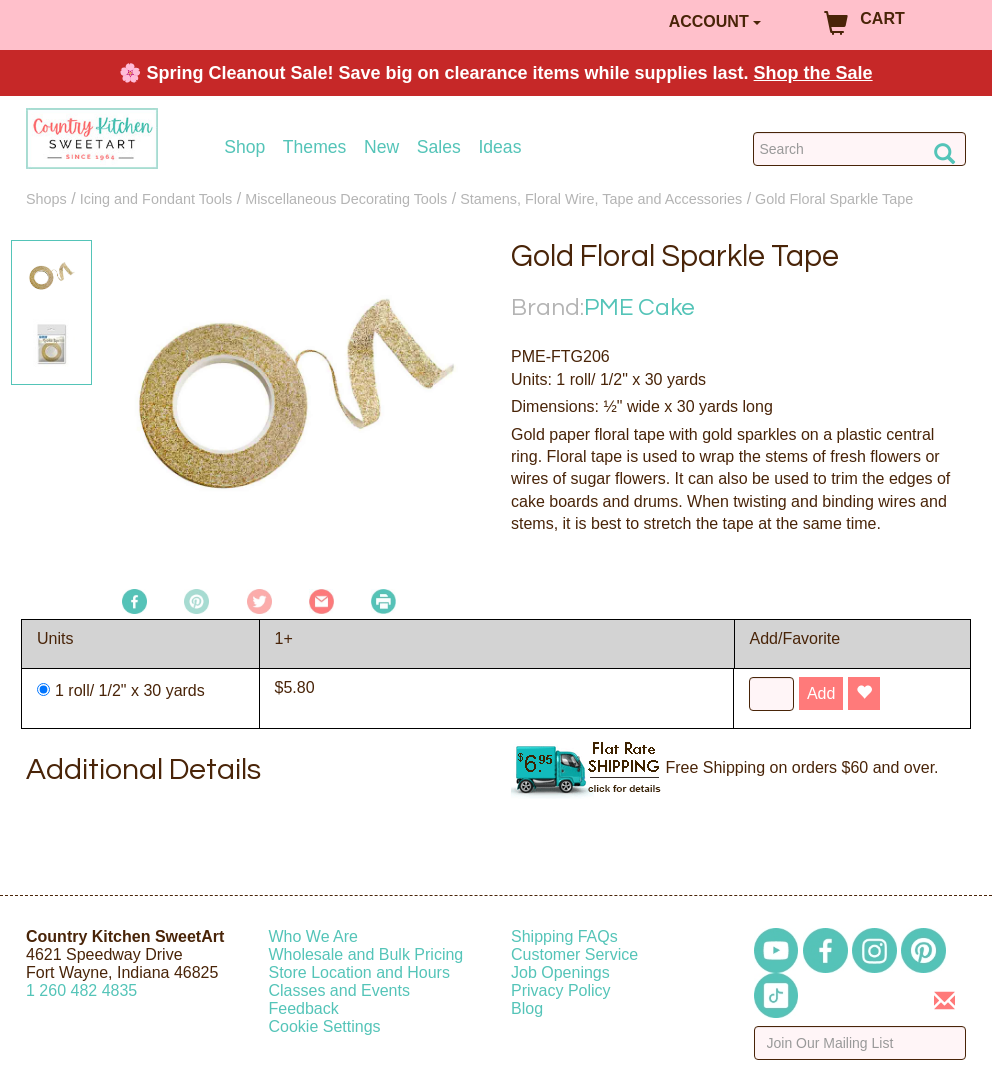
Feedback (304, 1008)
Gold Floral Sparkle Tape (834, 199)
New (381, 147)
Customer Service (574, 954)
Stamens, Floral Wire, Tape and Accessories (601, 199)
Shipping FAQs (564, 936)
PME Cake (639, 307)
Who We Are (314, 936)
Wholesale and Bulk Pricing (366, 954)
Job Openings (560, 972)
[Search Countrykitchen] (859, 149)
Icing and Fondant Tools (156, 199)
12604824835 (81, 990)
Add (821, 693)
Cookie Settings (325, 1026)
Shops (46, 199)
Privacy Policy (561, 990)
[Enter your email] (860, 1043)
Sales (439, 147)
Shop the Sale (813, 73)
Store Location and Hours (359, 972)
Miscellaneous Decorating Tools (346, 199)
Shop (244, 147)
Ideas (499, 147)
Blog (527, 1008)
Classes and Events (339, 990)
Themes (315, 147)
